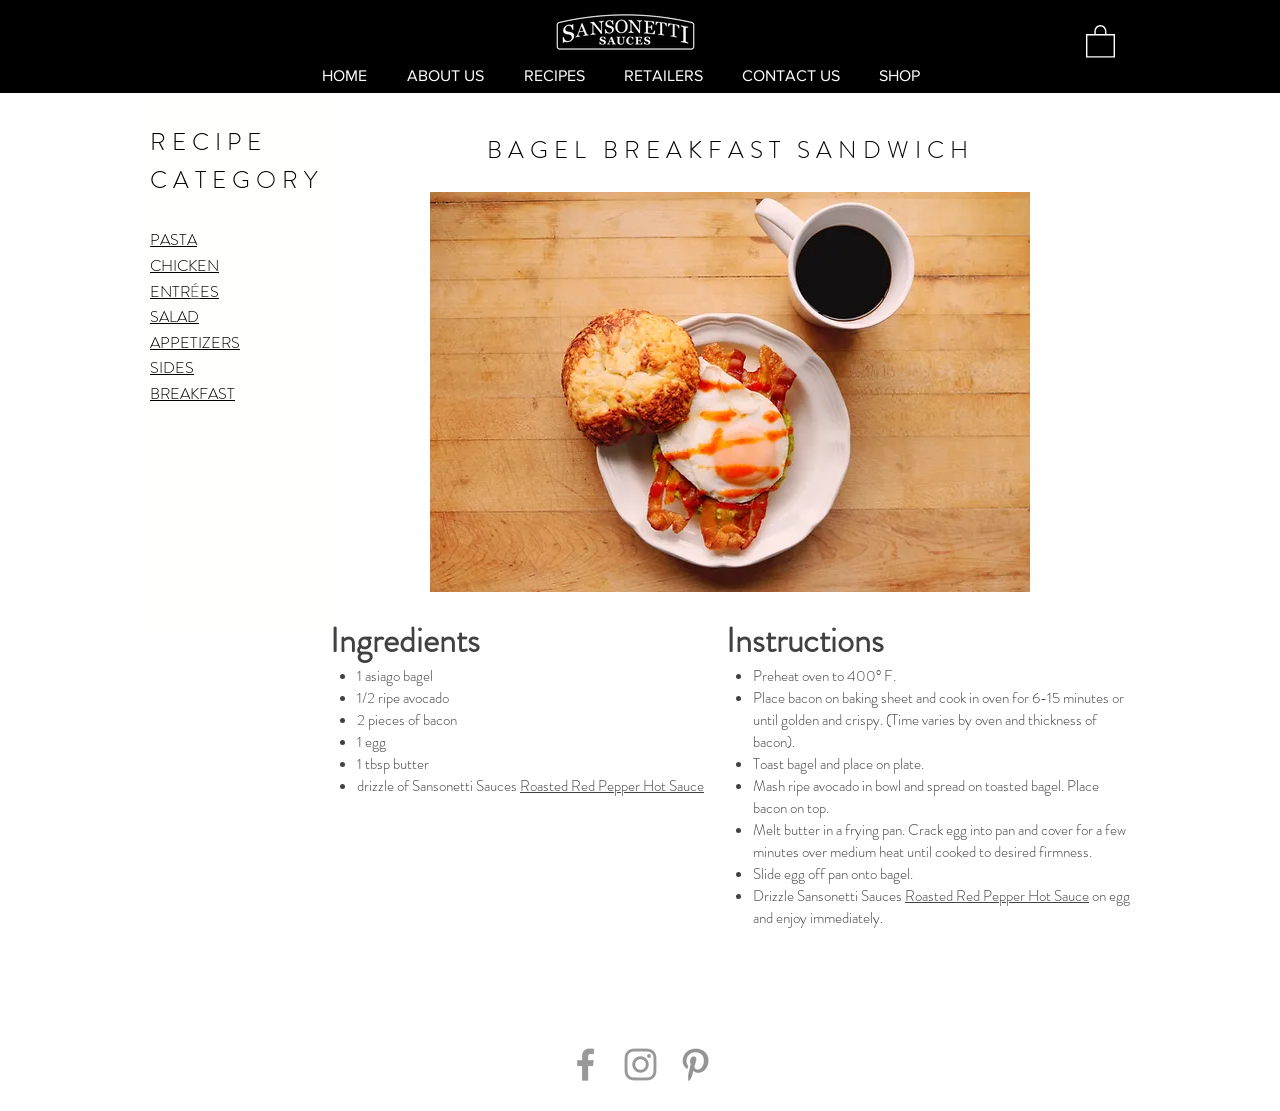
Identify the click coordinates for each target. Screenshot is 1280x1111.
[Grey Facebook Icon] (585, 1064)
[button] (1100, 40)
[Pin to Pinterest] (642, 974)
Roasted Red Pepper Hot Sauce (612, 786)
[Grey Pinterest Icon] (695, 1064)
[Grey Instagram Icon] (640, 1064)
